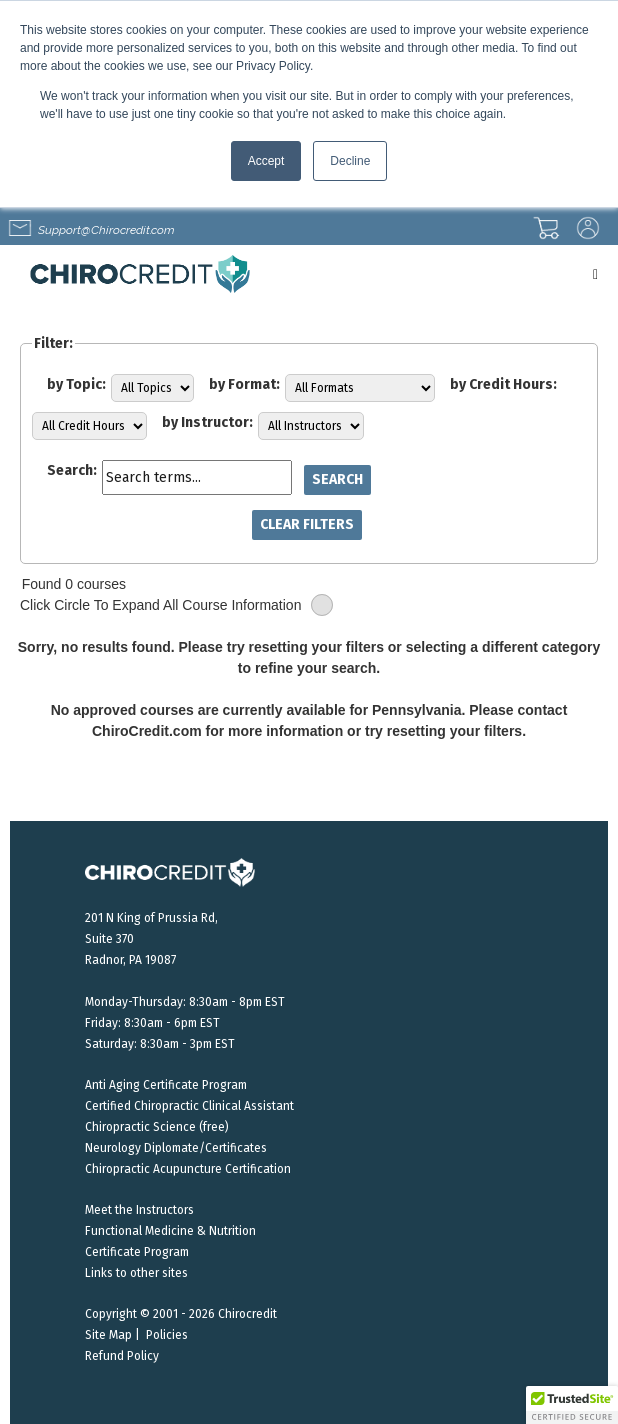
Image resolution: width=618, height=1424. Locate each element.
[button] (572, 1405)
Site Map (108, 1335)
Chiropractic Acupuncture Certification (188, 1169)
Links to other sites (136, 1273)
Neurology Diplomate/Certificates (176, 1148)
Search (337, 479)
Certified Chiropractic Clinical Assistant (189, 1106)
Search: (72, 470)
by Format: (244, 384)
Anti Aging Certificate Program (166, 1085)
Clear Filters (307, 524)
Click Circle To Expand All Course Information (176, 605)
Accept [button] (266, 161)
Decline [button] (350, 161)
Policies (167, 1335)
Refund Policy (122, 1356)
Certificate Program (137, 1252)
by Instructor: (207, 422)
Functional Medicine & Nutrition (170, 1231)
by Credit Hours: (503, 384)
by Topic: (76, 384)
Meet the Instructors (139, 1210)
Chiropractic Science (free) (157, 1127)
